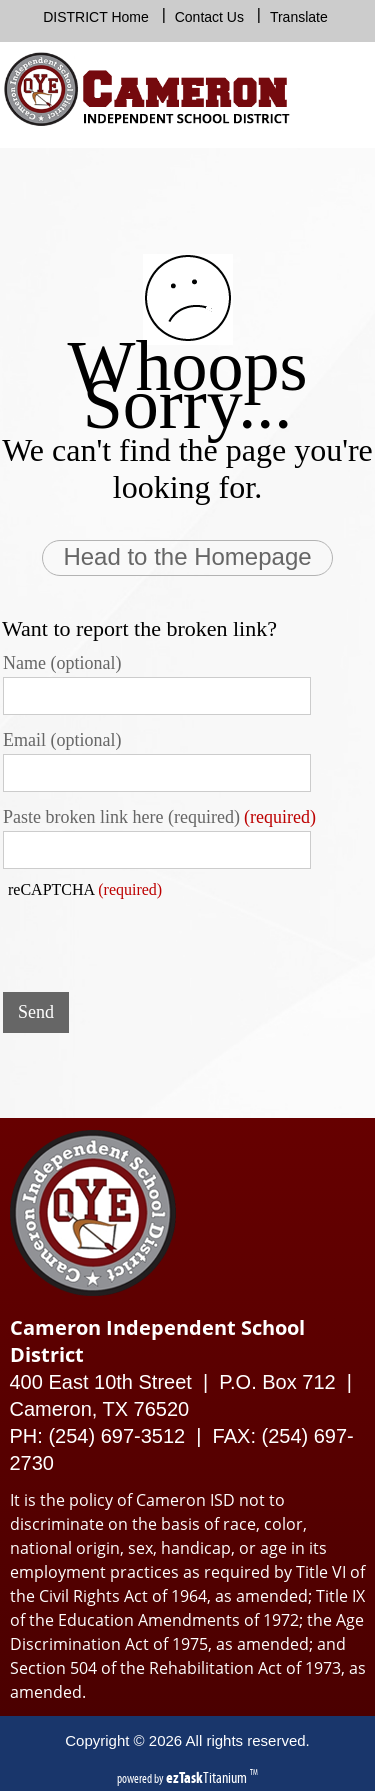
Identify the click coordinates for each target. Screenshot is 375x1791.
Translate (299, 17)
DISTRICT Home (96, 17)
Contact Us (209, 17)
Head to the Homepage (187, 556)
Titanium (208, 1777)
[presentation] (155, 938)
